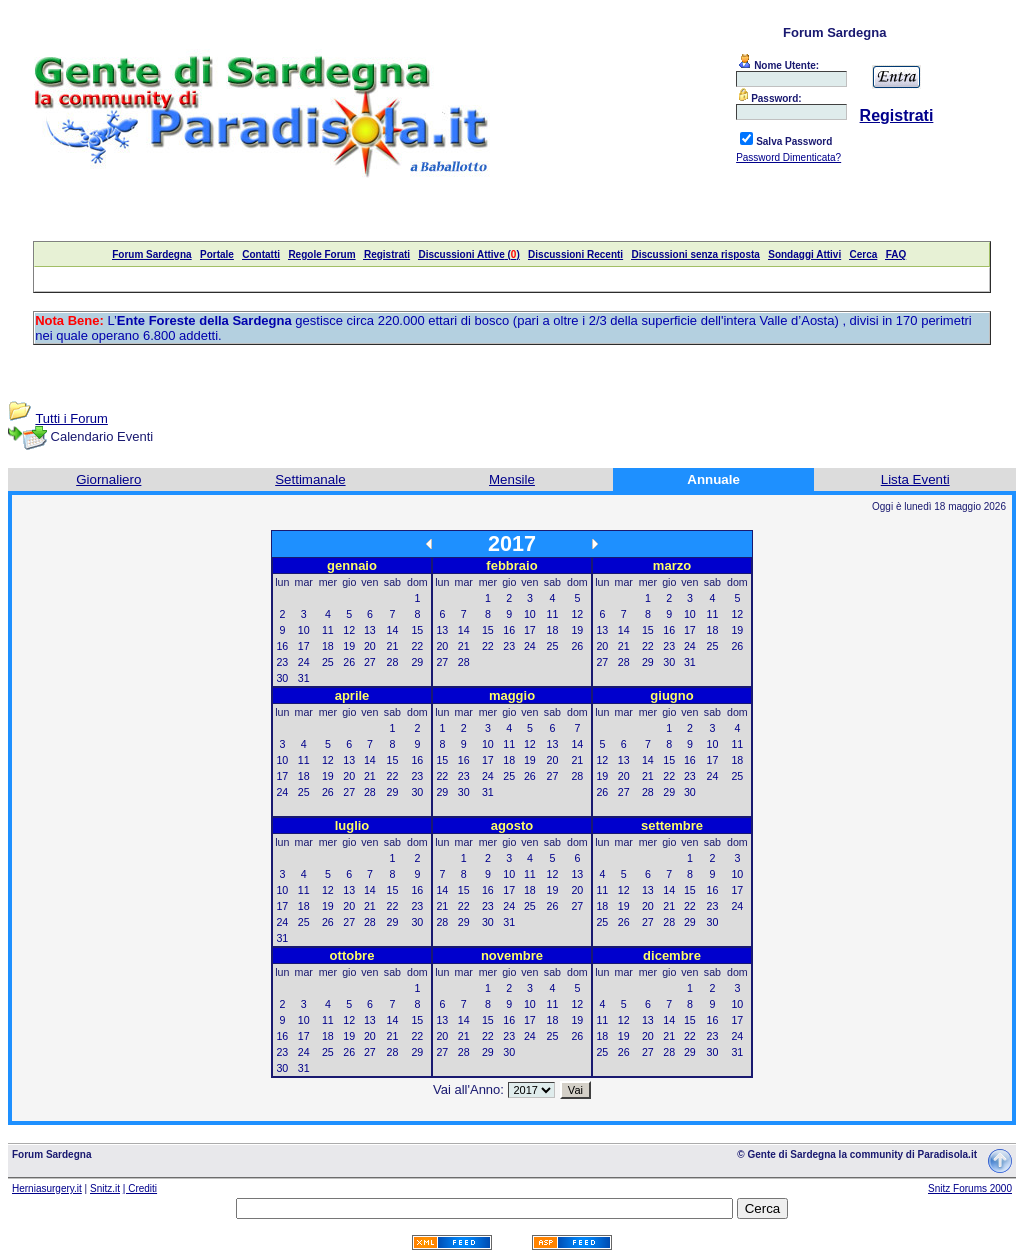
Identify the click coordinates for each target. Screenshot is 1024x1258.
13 (370, 630)
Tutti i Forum (71, 418)
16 (282, 646)
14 (393, 630)
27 (370, 662)
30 (282, 678)
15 (417, 630)
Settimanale (310, 479)
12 (349, 630)
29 (417, 662)
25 (328, 662)
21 (393, 646)
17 (304, 646)
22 (417, 646)
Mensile (512, 479)
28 (393, 662)
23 (282, 662)
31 (304, 678)
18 (328, 646)
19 (349, 646)
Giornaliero (108, 479)
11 (328, 630)
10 (304, 630)
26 (349, 662)
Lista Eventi (915, 479)
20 (370, 646)
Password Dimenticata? (788, 157)
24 (304, 662)
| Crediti (140, 1188)
